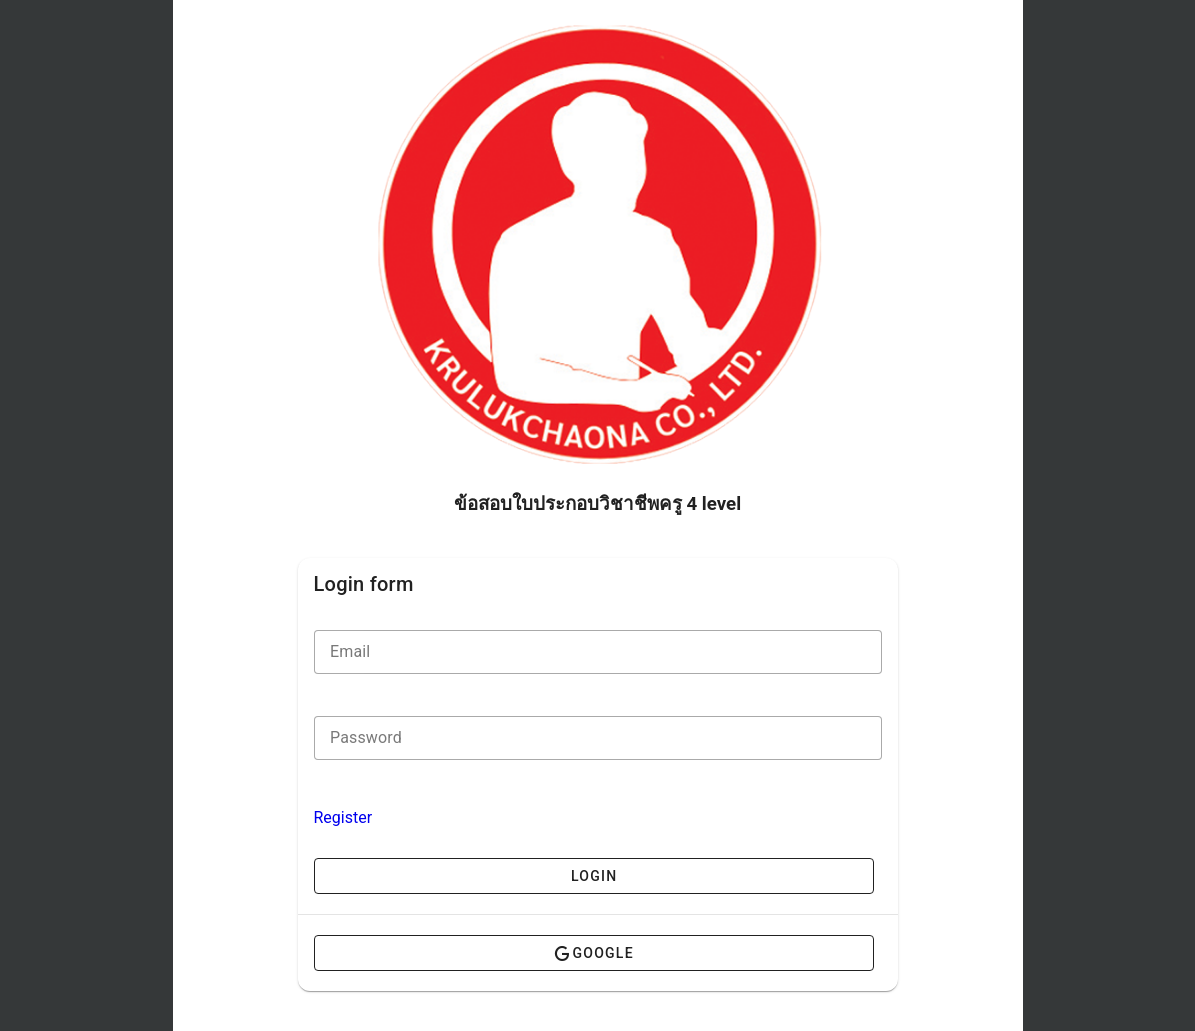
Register (343, 817)
